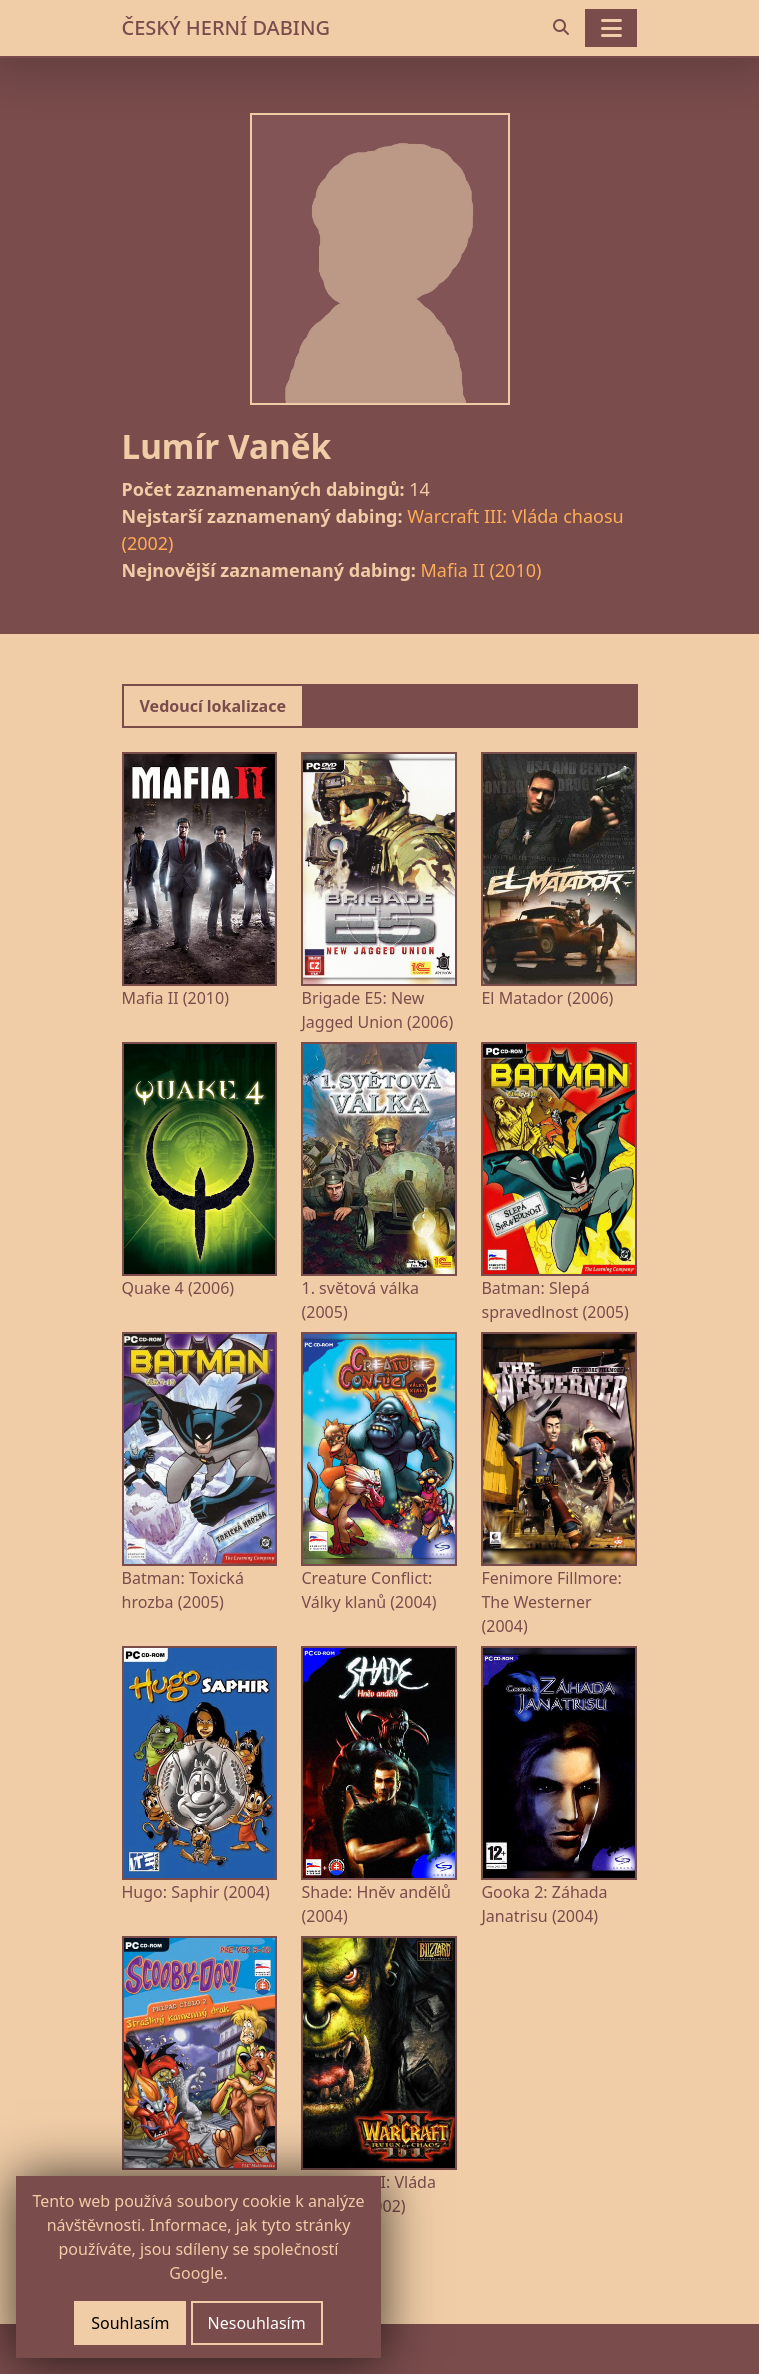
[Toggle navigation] (611, 28)
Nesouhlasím (257, 2323)
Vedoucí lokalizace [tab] (213, 706)
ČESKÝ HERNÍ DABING (226, 27)
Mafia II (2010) (481, 570)
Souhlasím (130, 2323)
